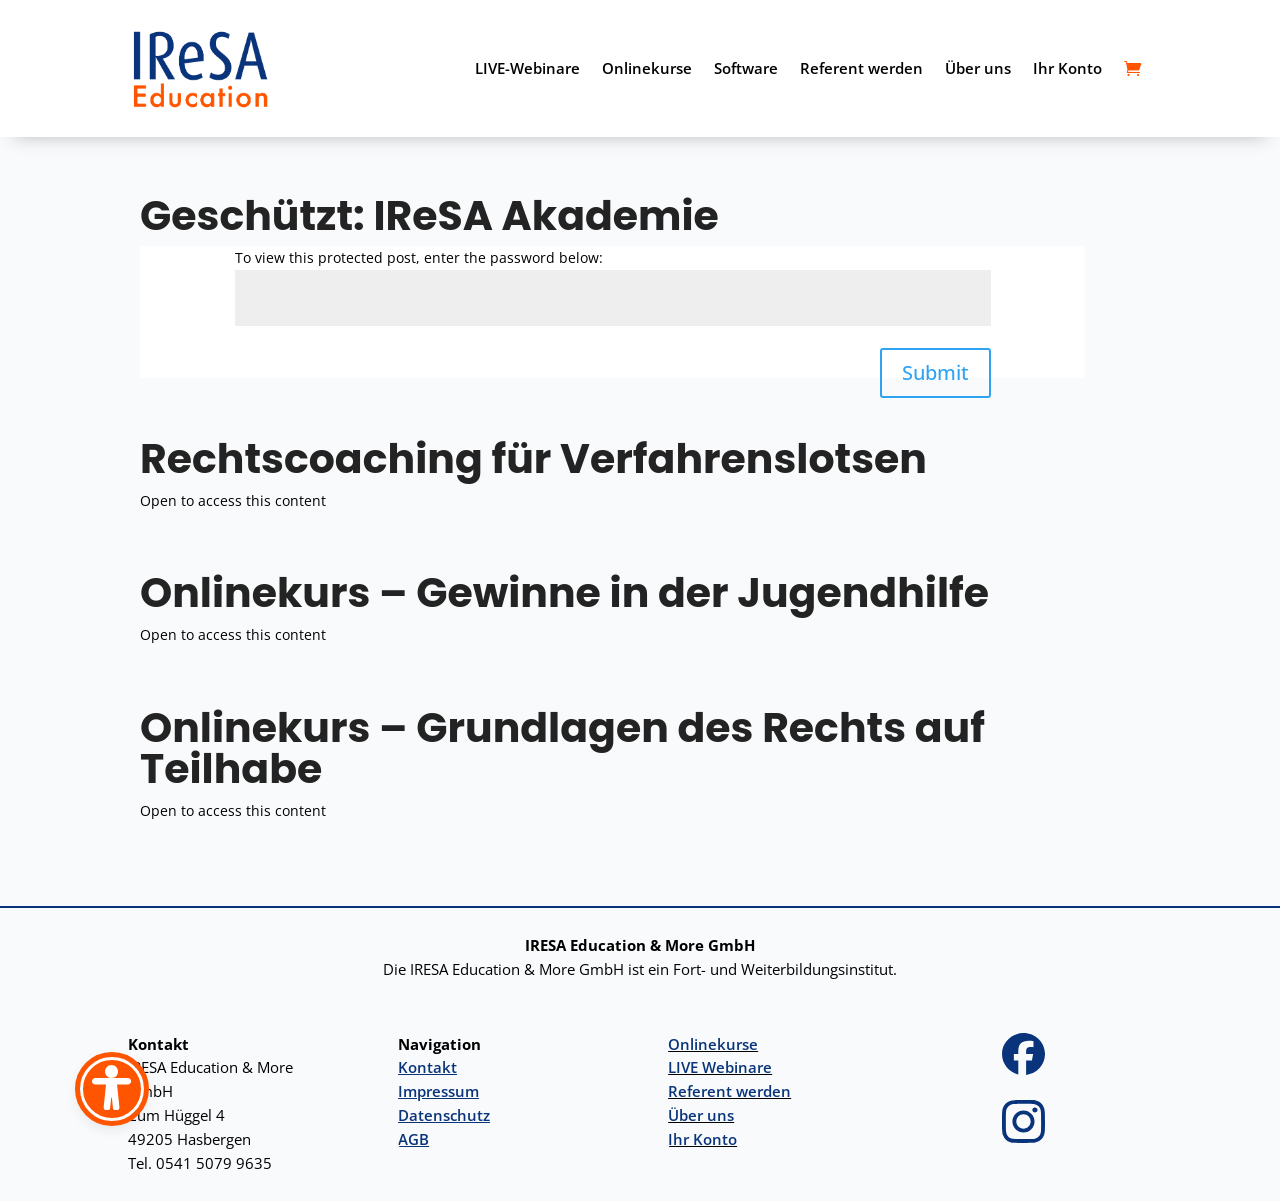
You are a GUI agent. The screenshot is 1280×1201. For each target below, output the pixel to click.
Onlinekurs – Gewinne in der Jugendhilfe (564, 592)
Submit (935, 372)
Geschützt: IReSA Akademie (429, 215)
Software (746, 68)
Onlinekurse (647, 68)
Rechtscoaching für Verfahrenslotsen (533, 458)
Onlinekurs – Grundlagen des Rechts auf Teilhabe (562, 748)
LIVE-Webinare (527, 68)
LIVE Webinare (720, 1067)
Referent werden (861, 68)
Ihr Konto (1067, 68)
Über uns (978, 68)
